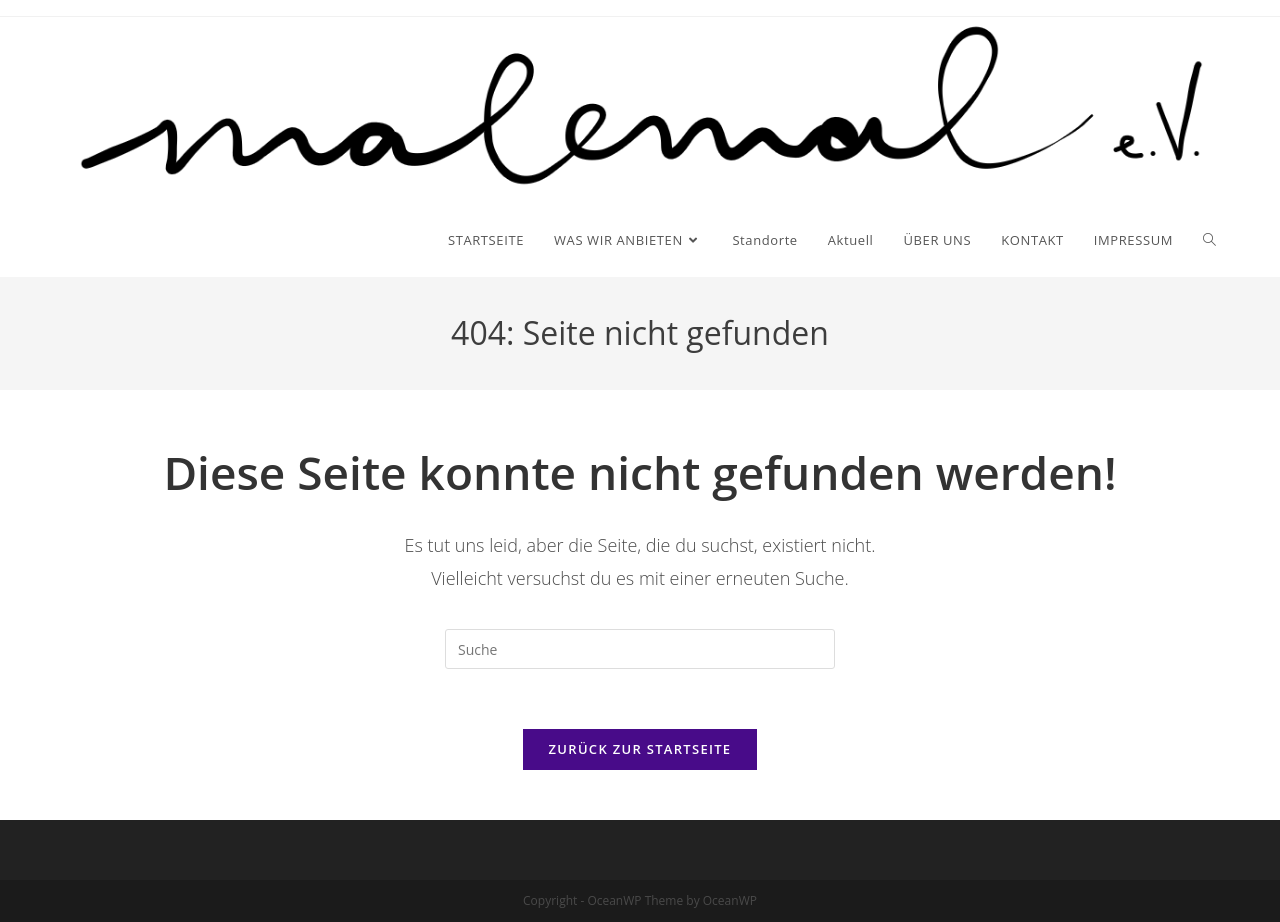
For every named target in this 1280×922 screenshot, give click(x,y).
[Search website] (1209, 240)
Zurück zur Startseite (640, 749)
